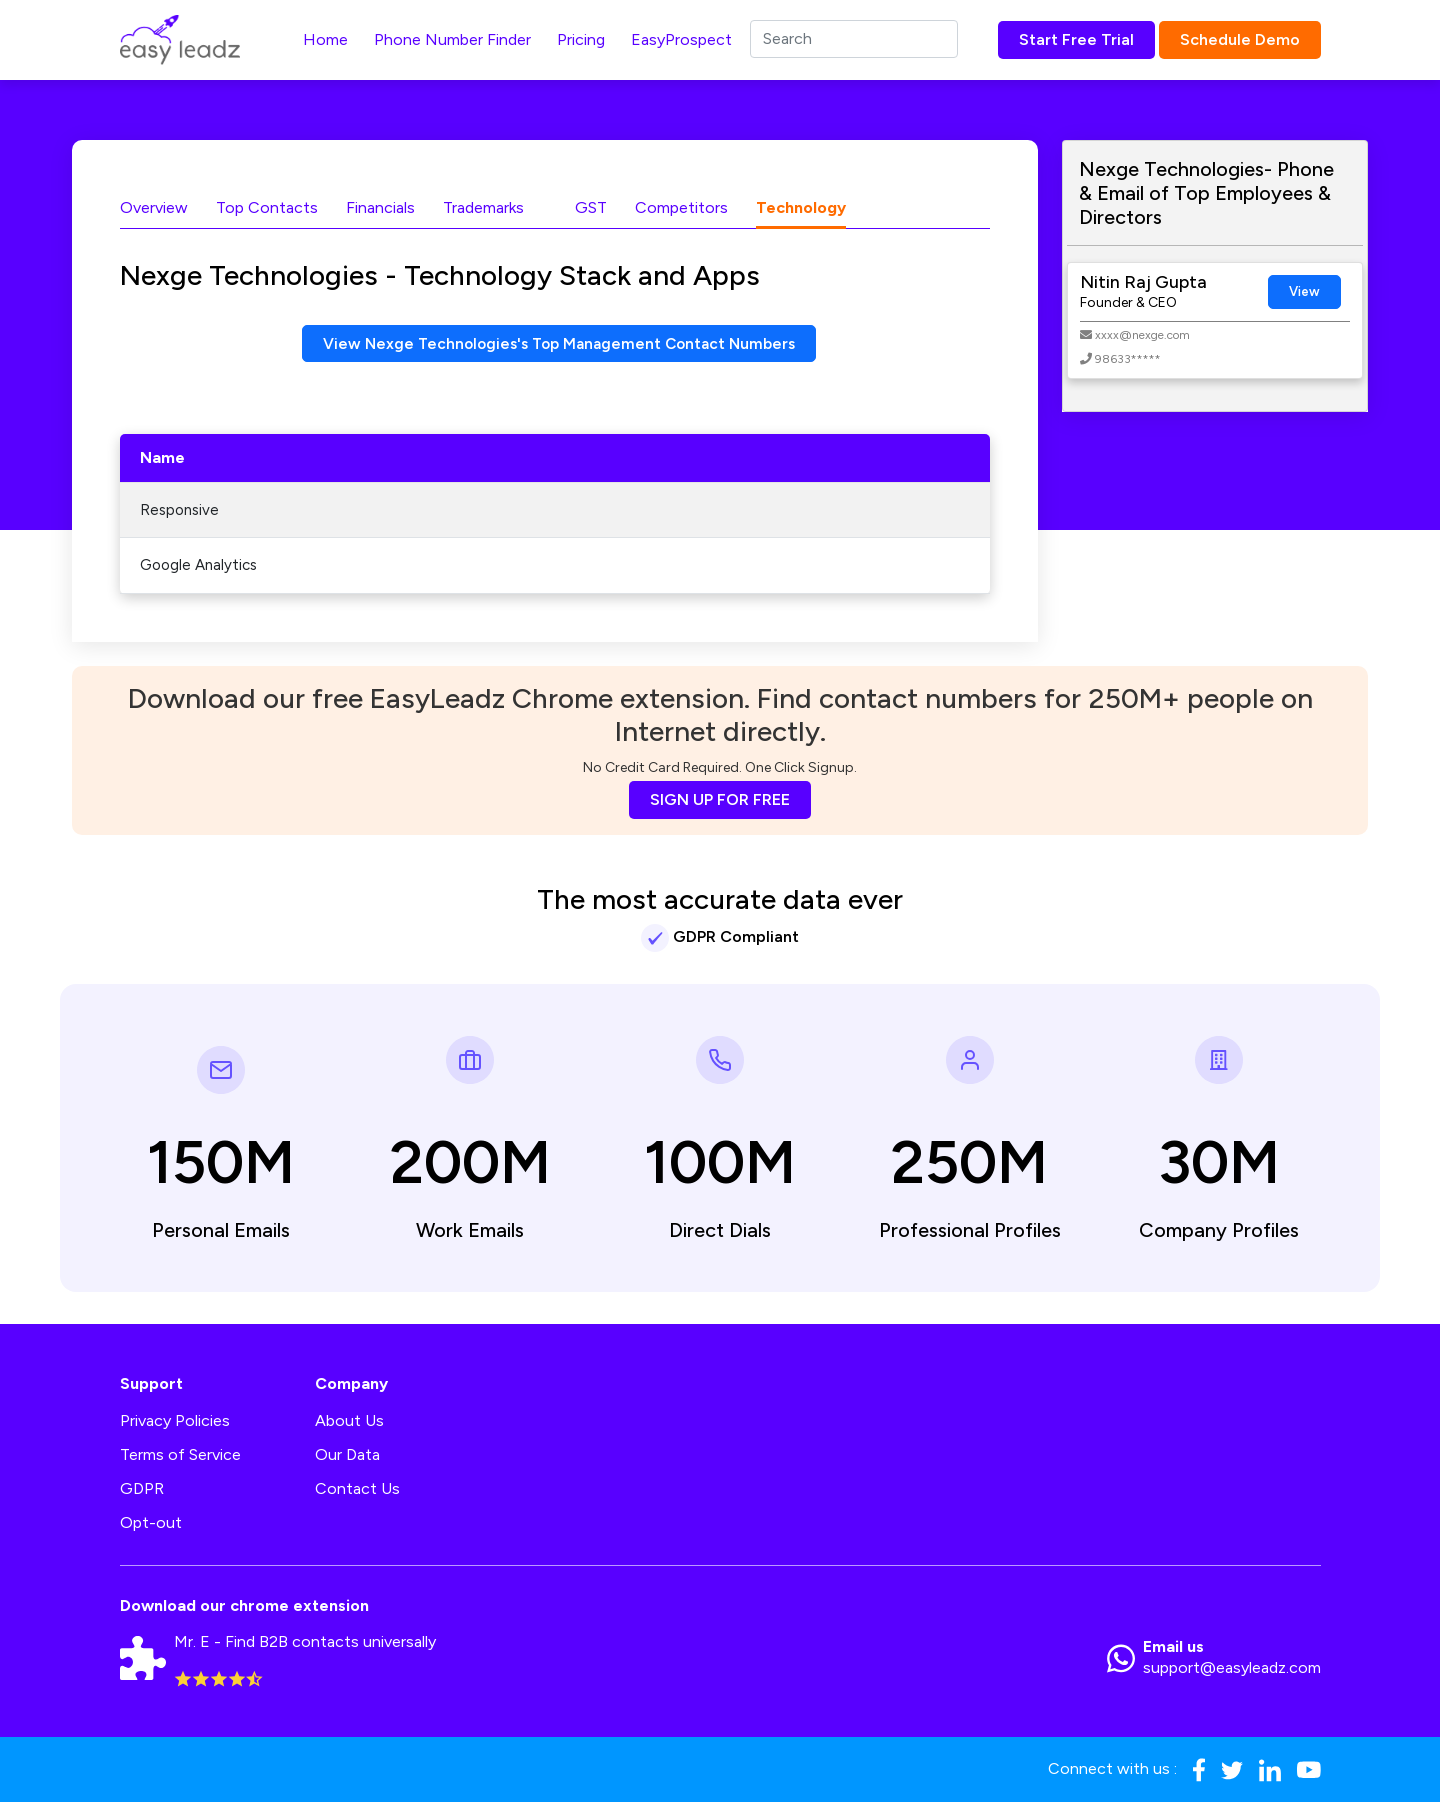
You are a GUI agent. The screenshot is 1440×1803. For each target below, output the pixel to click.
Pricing (581, 39)
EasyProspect (681, 39)
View (1304, 291)
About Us (349, 1421)
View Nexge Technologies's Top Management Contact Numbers (559, 343)
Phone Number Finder (452, 39)
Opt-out (151, 1523)
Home (325, 39)
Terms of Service (180, 1455)
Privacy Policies (175, 1421)
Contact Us (357, 1489)
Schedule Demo (1240, 39)
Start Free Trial (1076, 39)
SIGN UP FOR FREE (720, 800)
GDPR (142, 1489)
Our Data (347, 1455)
